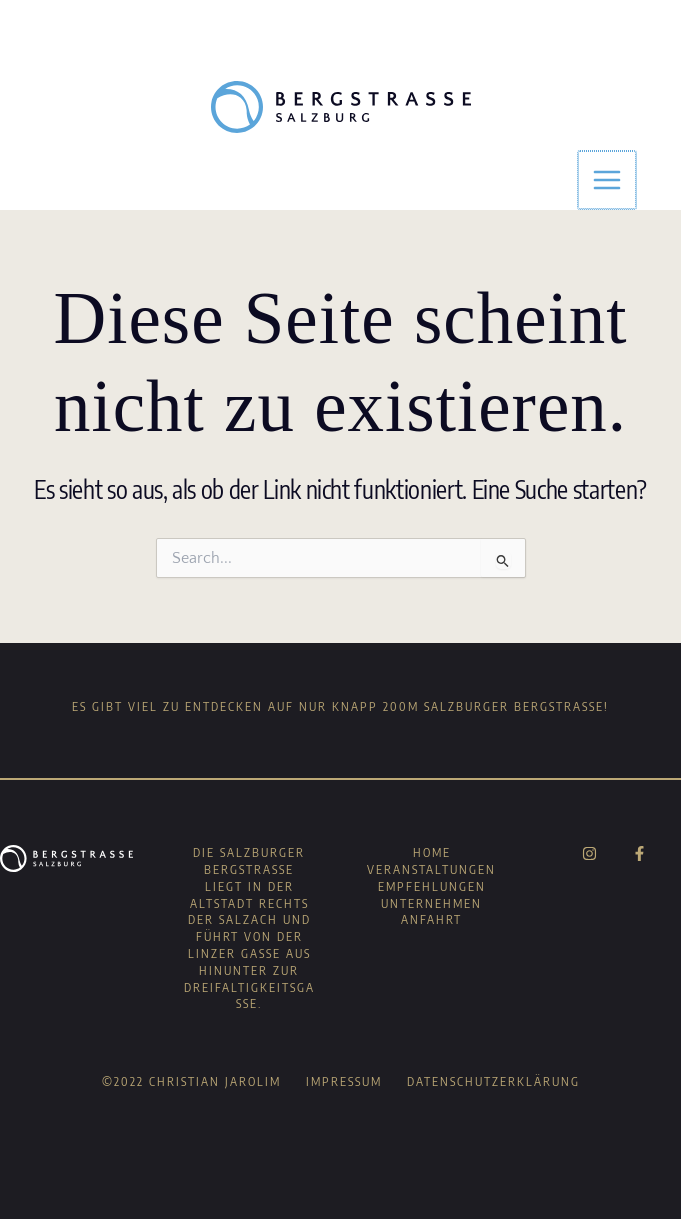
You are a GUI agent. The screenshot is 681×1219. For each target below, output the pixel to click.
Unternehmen (431, 903)
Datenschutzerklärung (493, 1081)
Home (432, 852)
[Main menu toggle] (608, 180)
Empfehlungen (432, 886)
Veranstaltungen (431, 869)
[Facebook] (639, 853)
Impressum (344, 1081)
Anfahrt (431, 919)
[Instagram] (589, 853)
